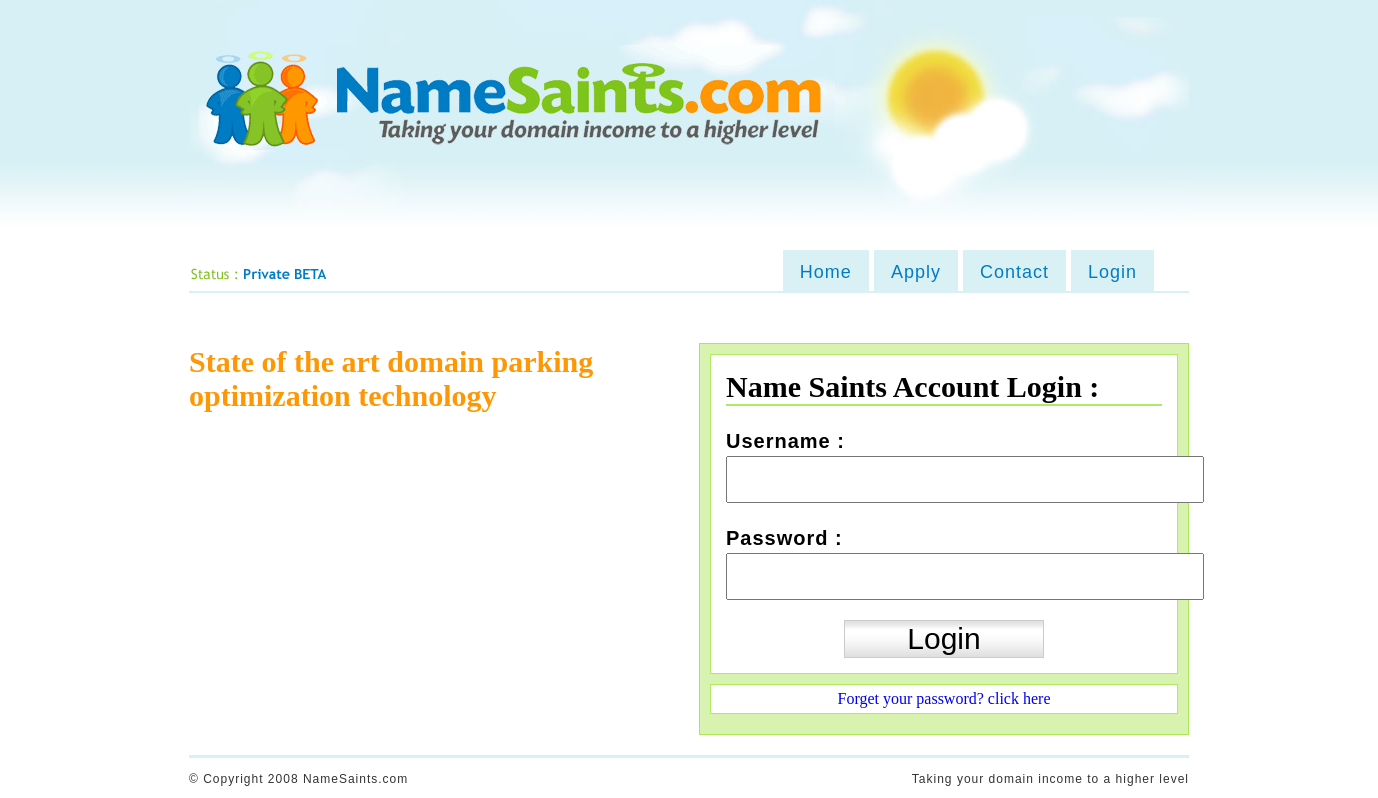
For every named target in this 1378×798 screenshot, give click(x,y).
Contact (1014, 272)
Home (826, 272)
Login (1112, 272)
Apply (916, 272)
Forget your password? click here (944, 698)
